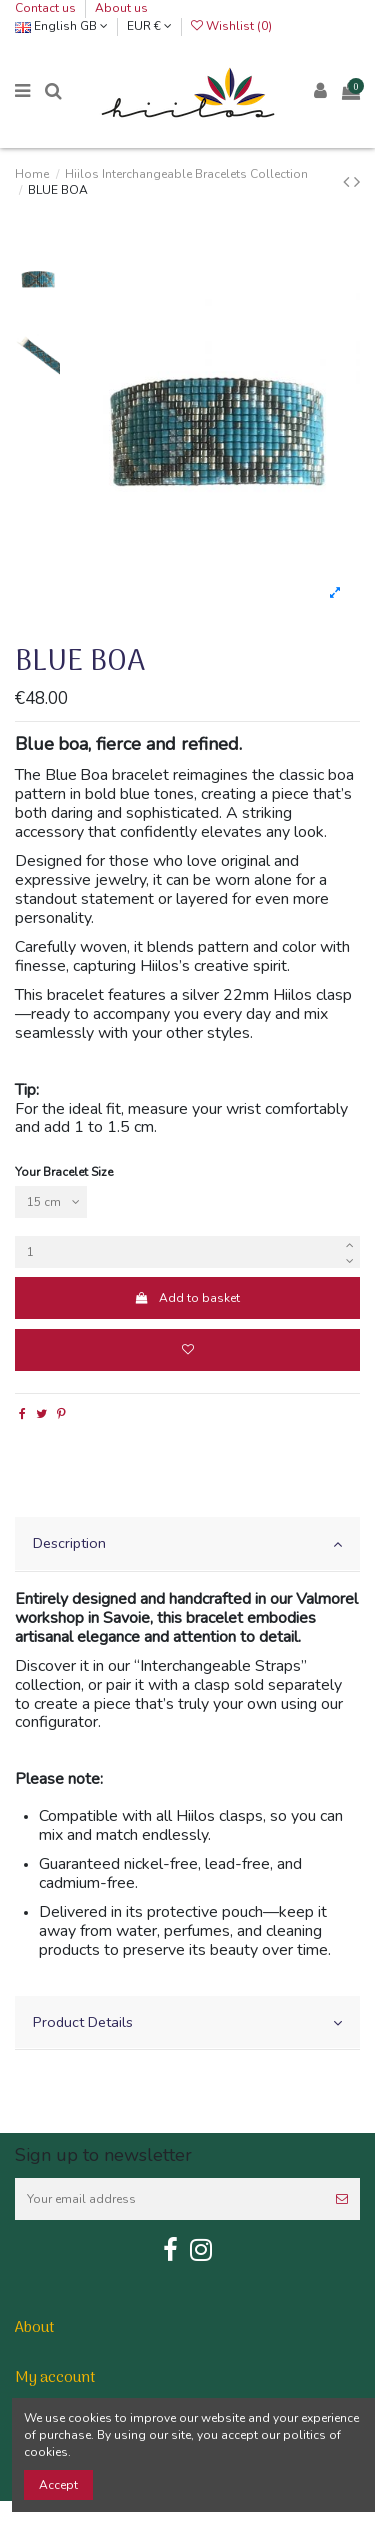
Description (187, 1543)
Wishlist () (231, 26)
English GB (61, 26)
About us (121, 8)
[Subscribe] (342, 2199)
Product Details (187, 2022)
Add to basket (187, 1298)
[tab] (187, 1544)
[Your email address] (169, 2199)
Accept (58, 2485)
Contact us (47, 8)
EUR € (149, 26)
